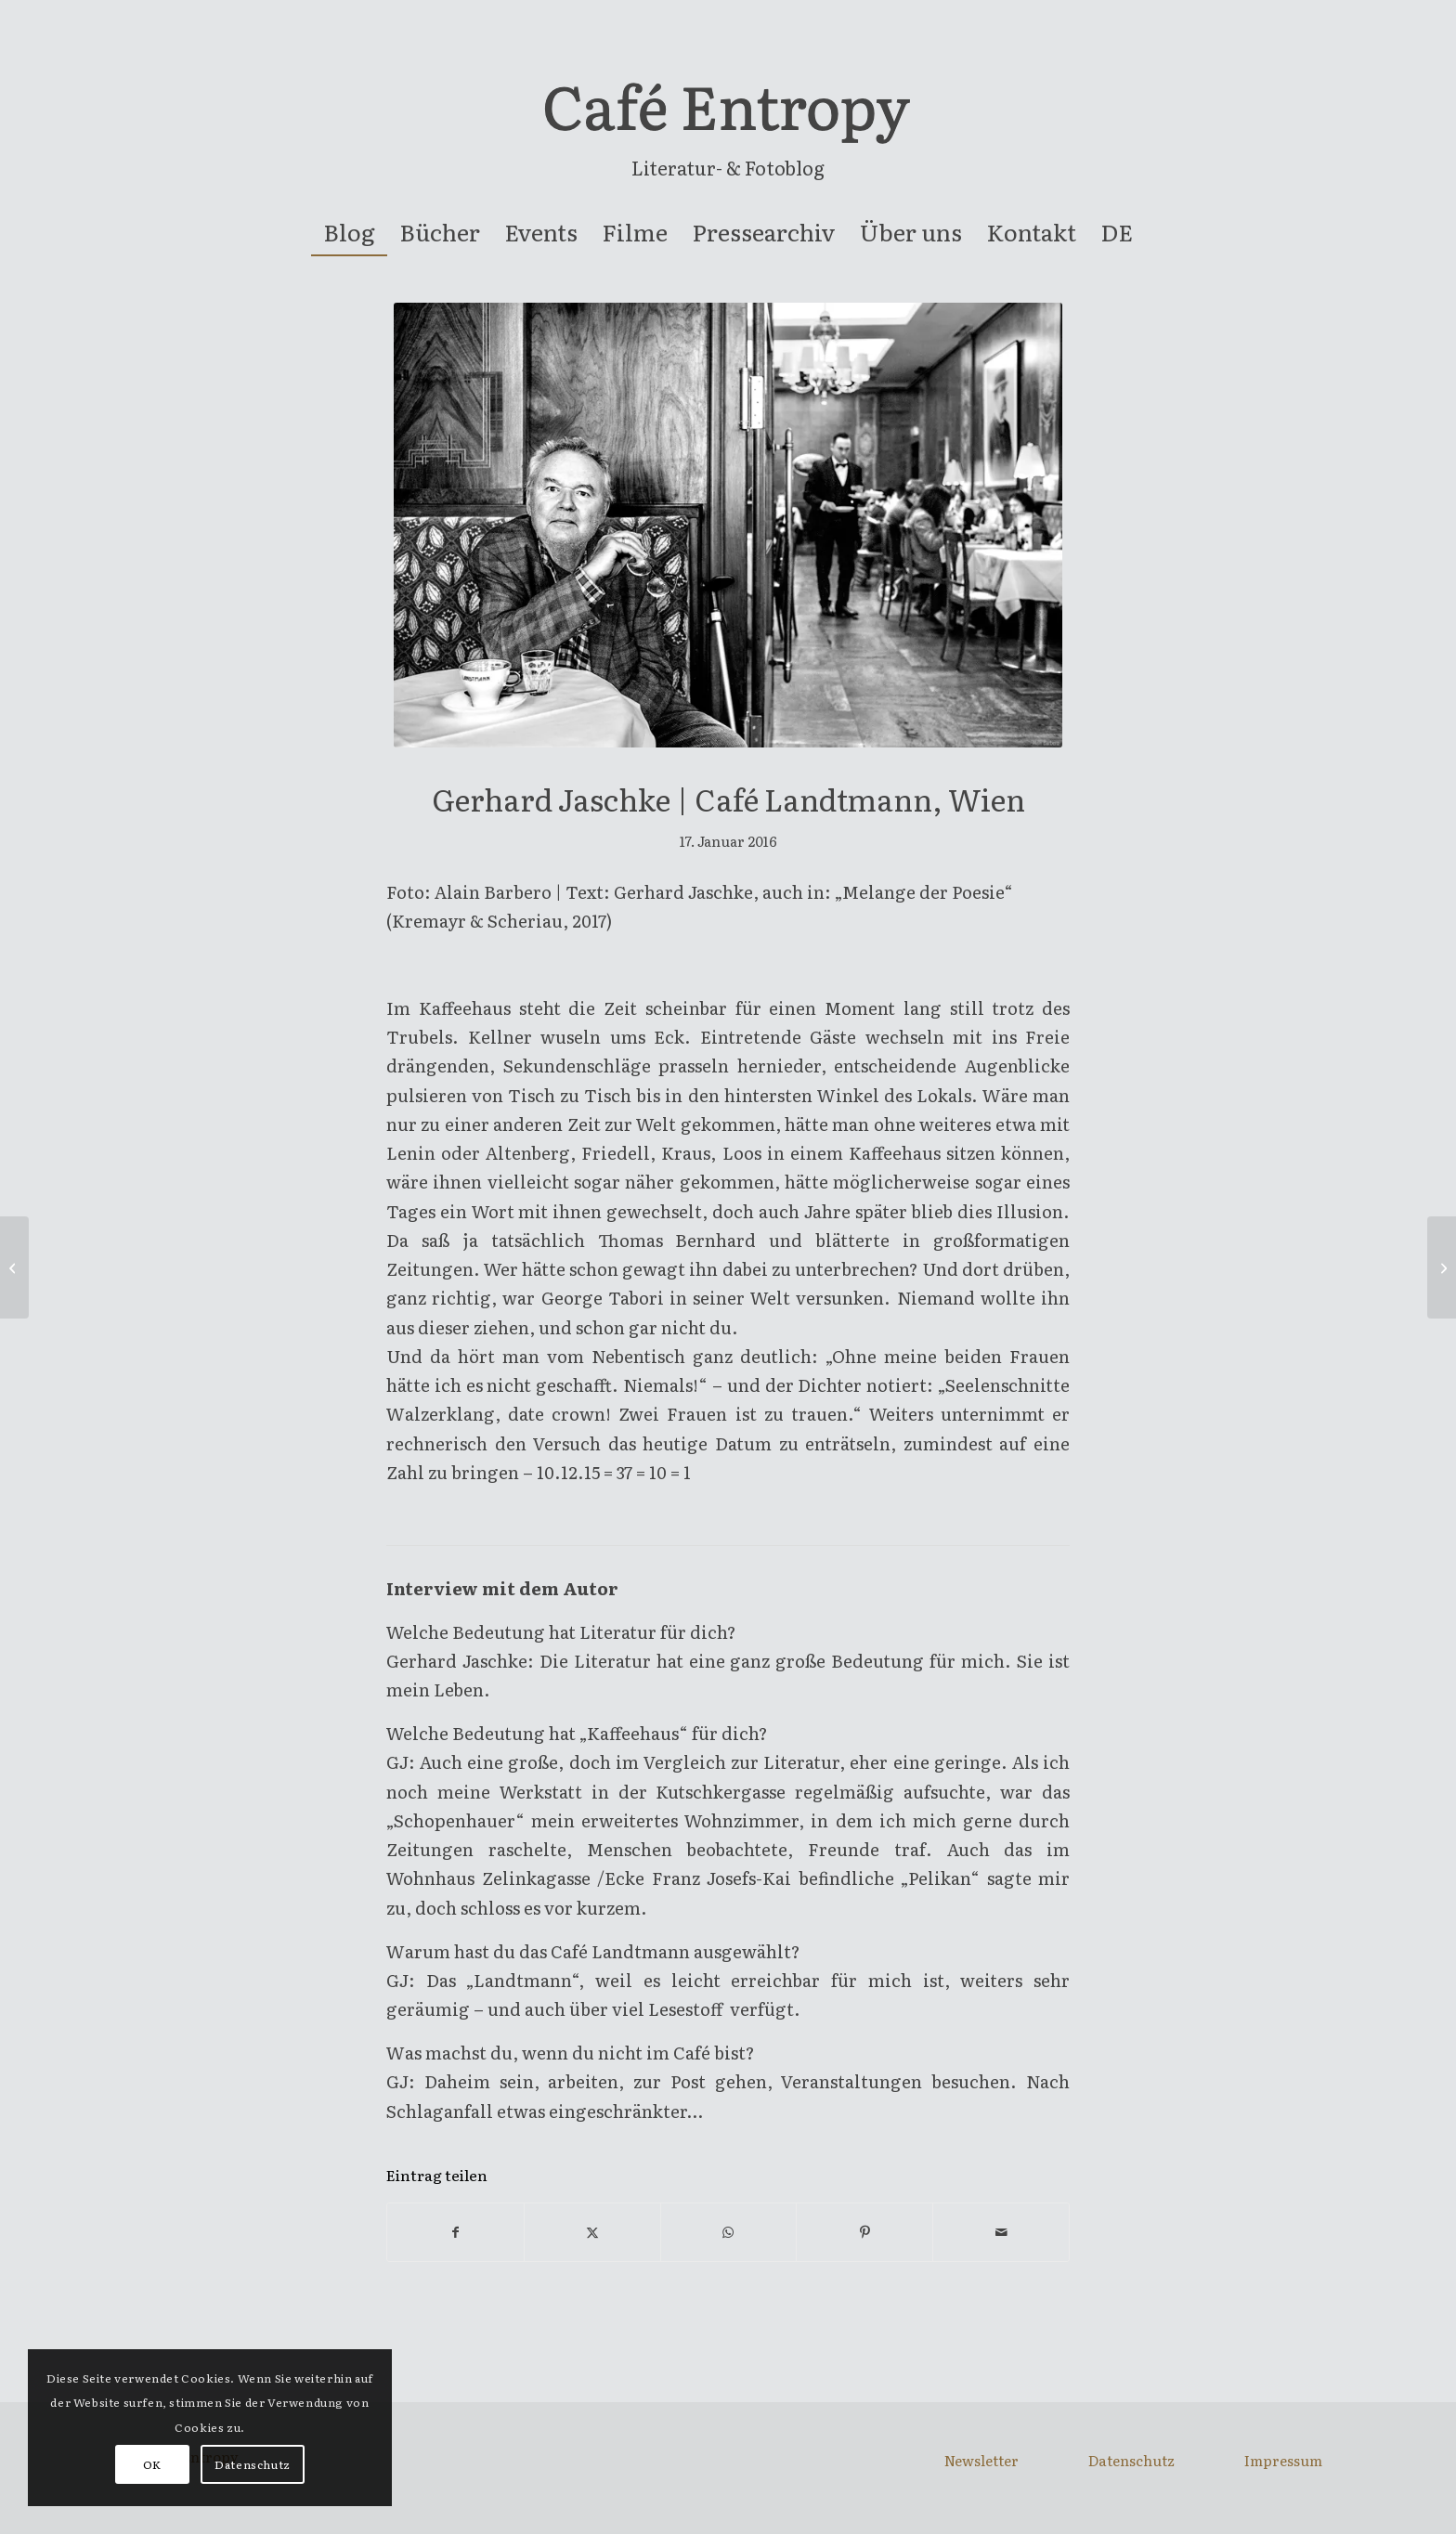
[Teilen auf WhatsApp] (729, 2232)
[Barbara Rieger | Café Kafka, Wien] (14, 1267)
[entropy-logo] (728, 115)
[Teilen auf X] (592, 2232)
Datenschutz (1131, 2460)
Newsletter (981, 2460)
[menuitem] (349, 232)
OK (152, 2464)
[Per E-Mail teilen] (1001, 2232)
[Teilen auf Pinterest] (864, 2232)
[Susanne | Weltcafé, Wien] (1441, 1267)
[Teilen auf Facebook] (455, 2232)
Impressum (1283, 2460)
